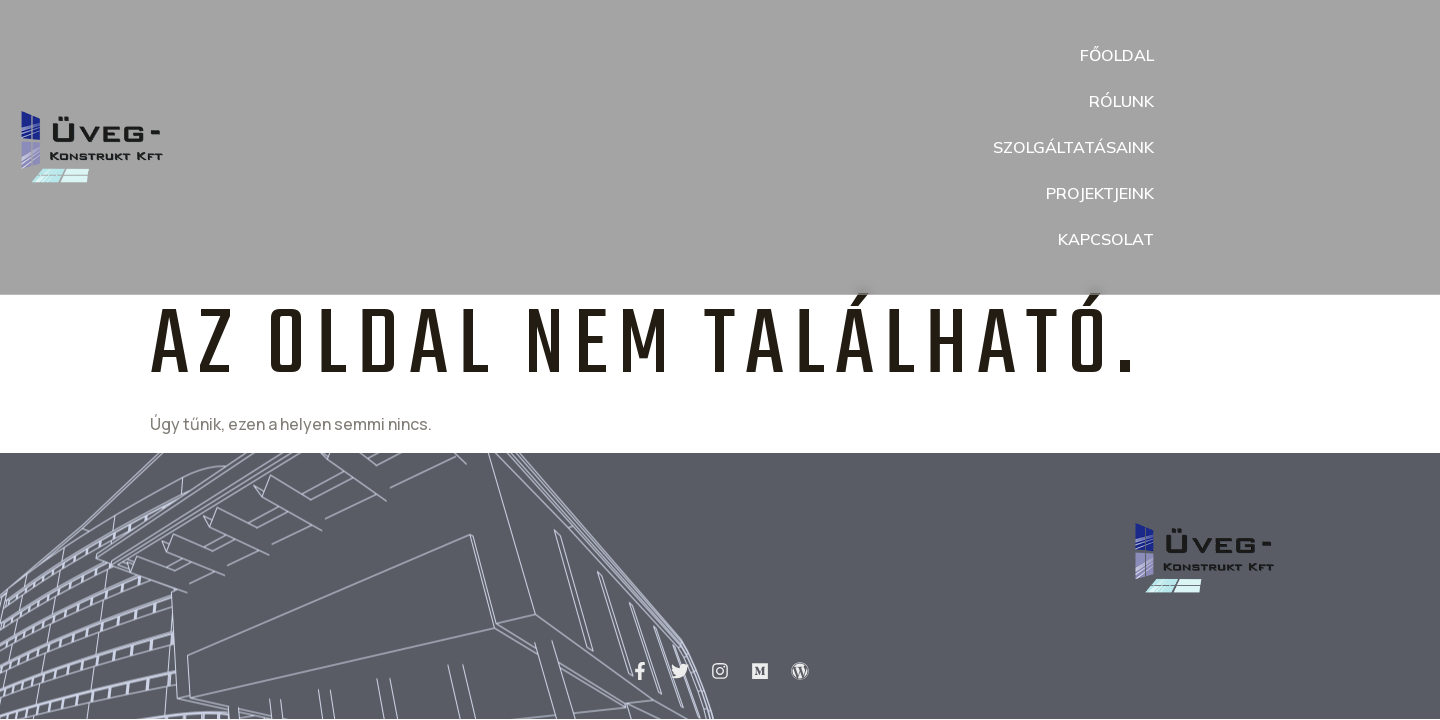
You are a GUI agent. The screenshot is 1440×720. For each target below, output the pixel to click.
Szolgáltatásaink (1073, 147)
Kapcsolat (1106, 239)
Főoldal (1117, 55)
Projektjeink (1100, 193)
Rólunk (1121, 101)
